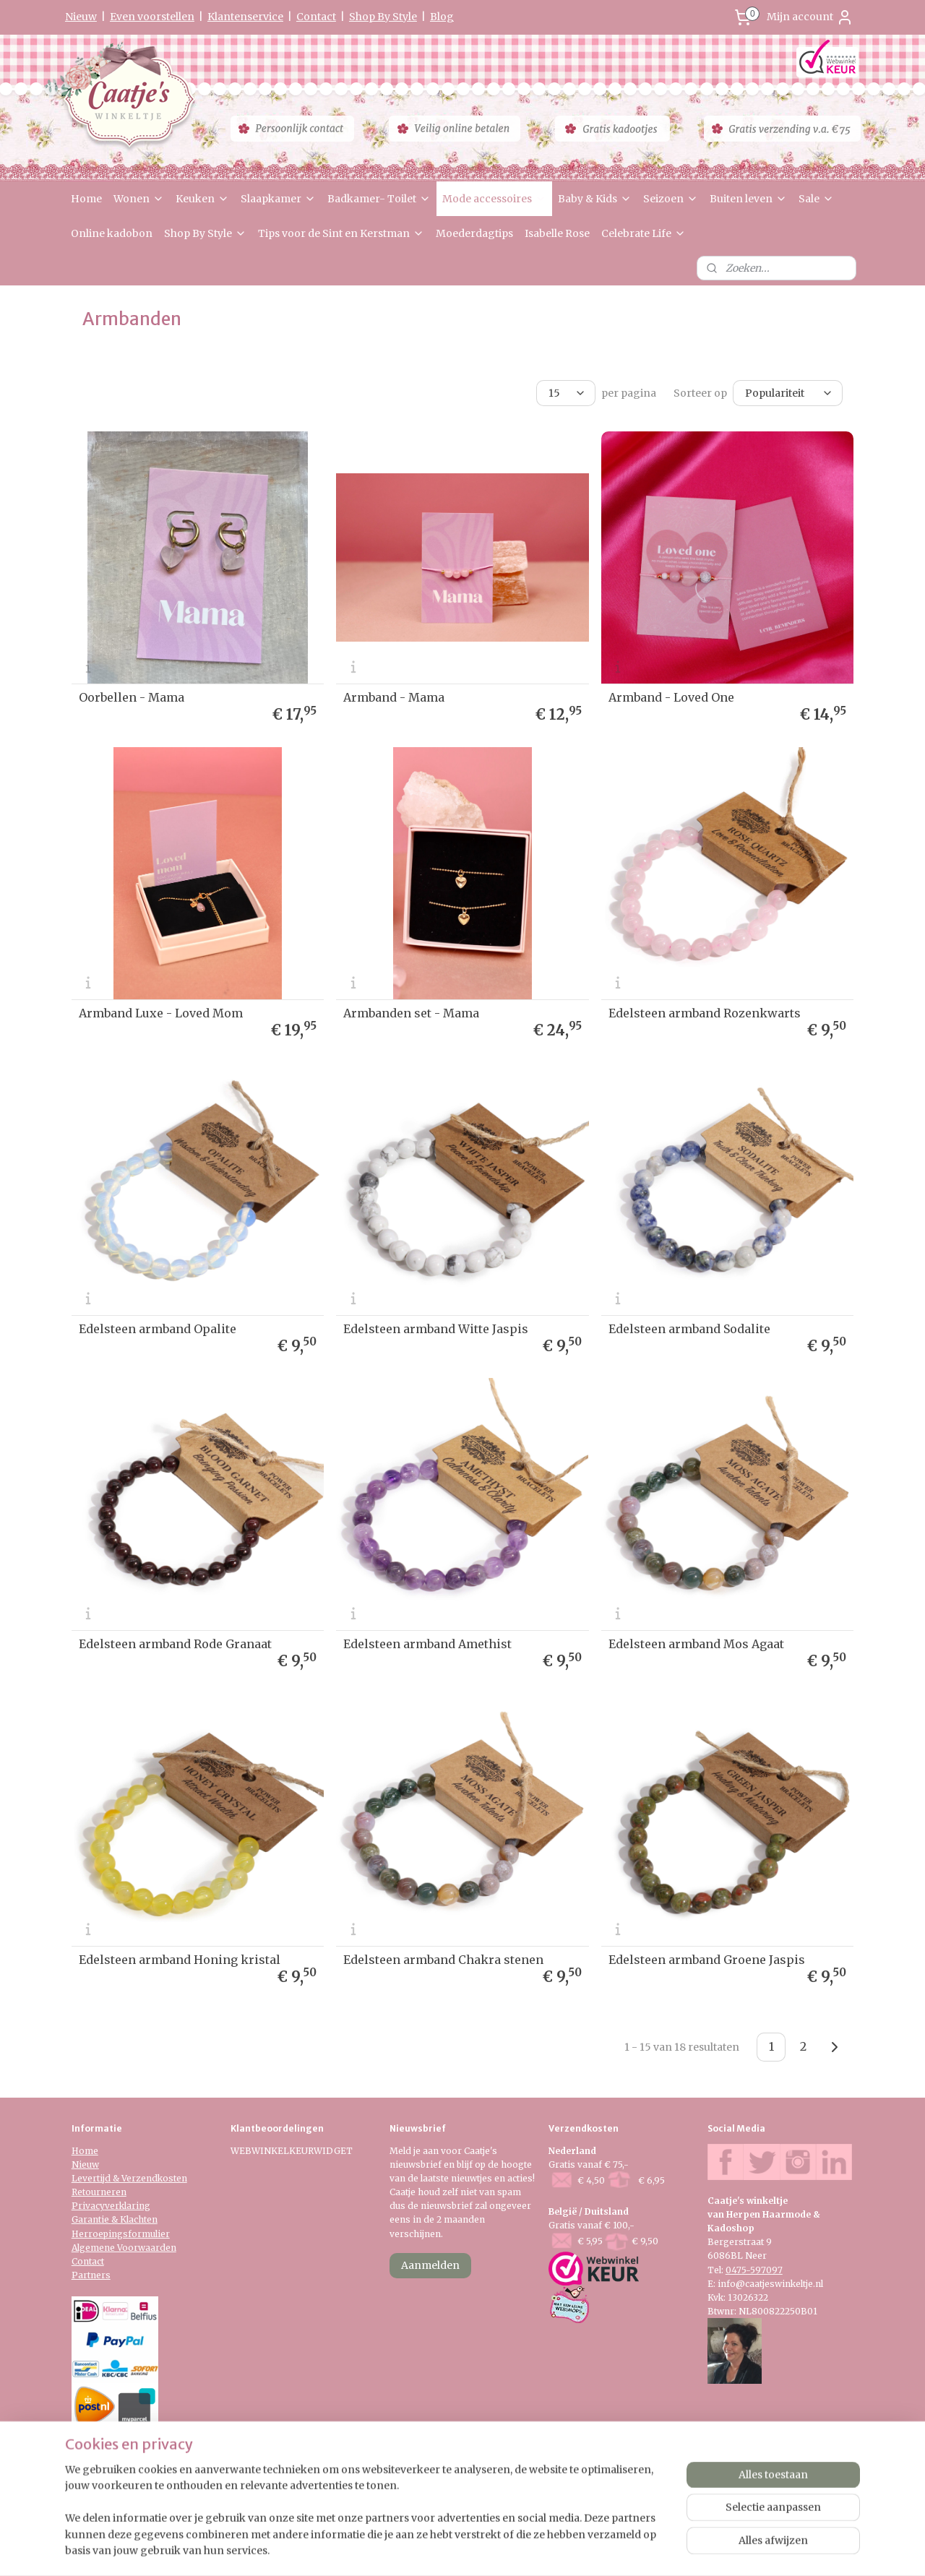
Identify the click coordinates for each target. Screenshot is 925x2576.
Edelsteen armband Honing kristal (179, 1959)
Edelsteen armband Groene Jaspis (706, 1959)
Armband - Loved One (671, 697)
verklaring (127, 2205)
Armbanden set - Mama (411, 1013)
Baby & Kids (595, 198)
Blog (442, 16)
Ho (78, 2150)
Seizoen (670, 198)
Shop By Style (383, 16)
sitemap (419, 2549)
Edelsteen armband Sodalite (689, 1328)
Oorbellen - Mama (131, 697)
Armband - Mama (393, 697)
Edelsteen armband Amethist (427, 1644)
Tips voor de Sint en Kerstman (341, 233)
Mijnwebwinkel (634, 2549)
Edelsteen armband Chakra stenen (443, 1959)
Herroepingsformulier (121, 2233)
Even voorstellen (152, 16)
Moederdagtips (474, 233)
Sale (816, 198)
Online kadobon (111, 233)
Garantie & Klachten (115, 2219)
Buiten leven (748, 198)
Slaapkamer (278, 198)
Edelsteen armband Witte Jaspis (435, 1328)
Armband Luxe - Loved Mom (161, 1013)
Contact (316, 16)
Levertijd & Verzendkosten (129, 2178)
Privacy (88, 2205)
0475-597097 (754, 2270)
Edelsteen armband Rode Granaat (175, 1644)
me (91, 2150)
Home (86, 198)
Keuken (202, 198)
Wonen (138, 198)
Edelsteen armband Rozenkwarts (704, 1013)
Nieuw (81, 16)
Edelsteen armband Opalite (157, 1328)
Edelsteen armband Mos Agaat (696, 1644)
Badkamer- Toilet (379, 198)
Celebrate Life (643, 233)
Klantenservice (245, 16)
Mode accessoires (494, 198)
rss (449, 2549)
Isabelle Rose (557, 233)
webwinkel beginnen (504, 2549)
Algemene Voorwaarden (124, 2247)
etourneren (101, 2192)
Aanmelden (430, 2265)
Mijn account (810, 17)
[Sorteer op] (787, 393)
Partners (91, 2275)
